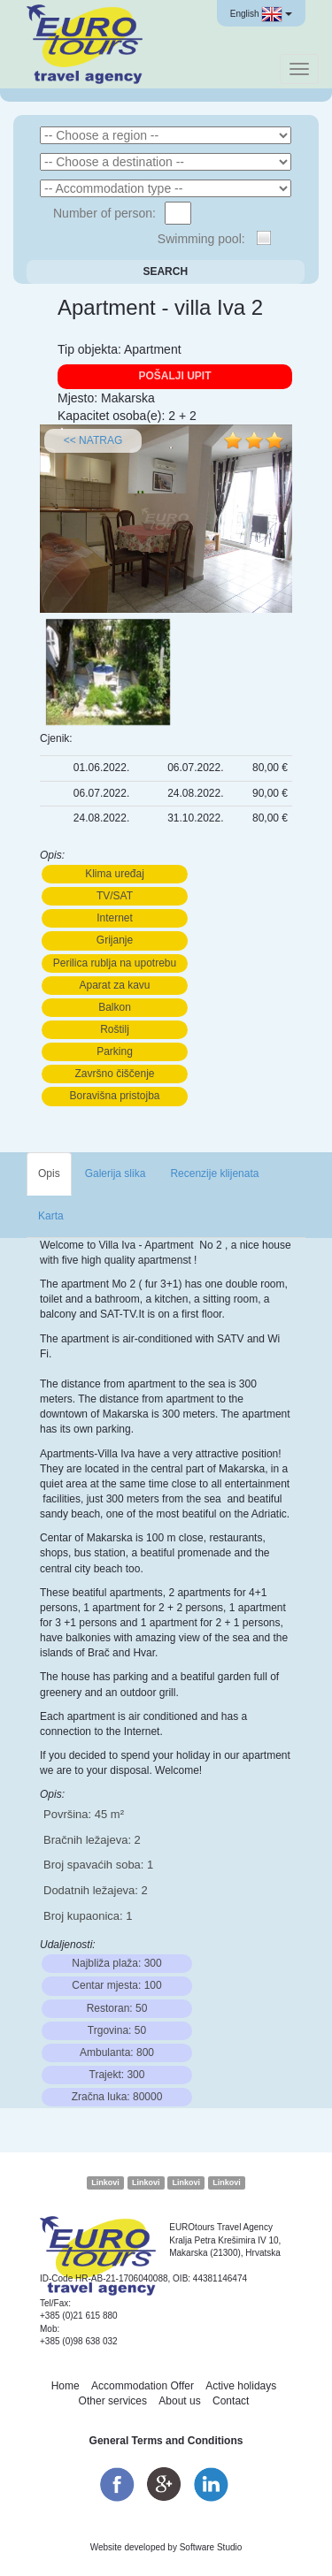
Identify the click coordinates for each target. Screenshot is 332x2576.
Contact (230, 2401)
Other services (113, 2401)
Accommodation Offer (142, 2386)
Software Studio (211, 2547)
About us (179, 2401)
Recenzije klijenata (214, 1173)
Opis (49, 1173)
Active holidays (240, 2386)
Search (165, 271)
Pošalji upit (174, 376)
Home (65, 2386)
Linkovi (105, 2182)
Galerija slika (115, 1173)
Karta (51, 1216)
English (261, 14)
